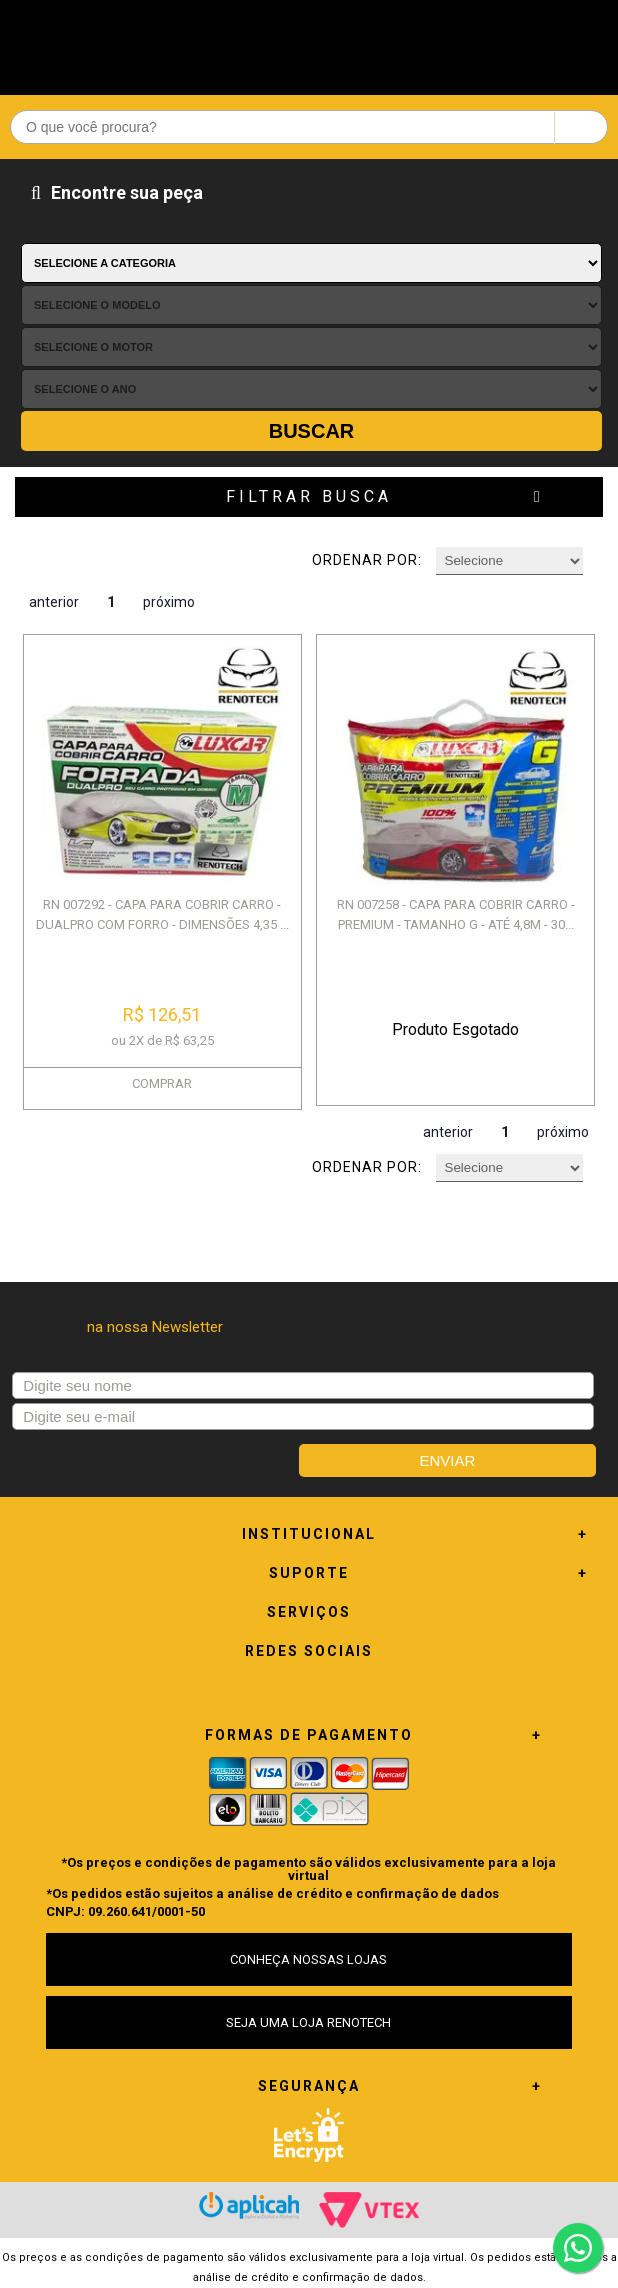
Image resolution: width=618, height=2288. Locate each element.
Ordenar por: (367, 560)
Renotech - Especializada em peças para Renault (309, 42)
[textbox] (309, 127)
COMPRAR (162, 1083)
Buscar (312, 431)
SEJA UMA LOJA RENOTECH (308, 2022)
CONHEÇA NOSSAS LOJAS (308, 1959)
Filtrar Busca (309, 496)
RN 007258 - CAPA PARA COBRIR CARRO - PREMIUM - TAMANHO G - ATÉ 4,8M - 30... (456, 914)
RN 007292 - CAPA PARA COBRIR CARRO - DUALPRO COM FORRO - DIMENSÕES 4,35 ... (162, 914)
